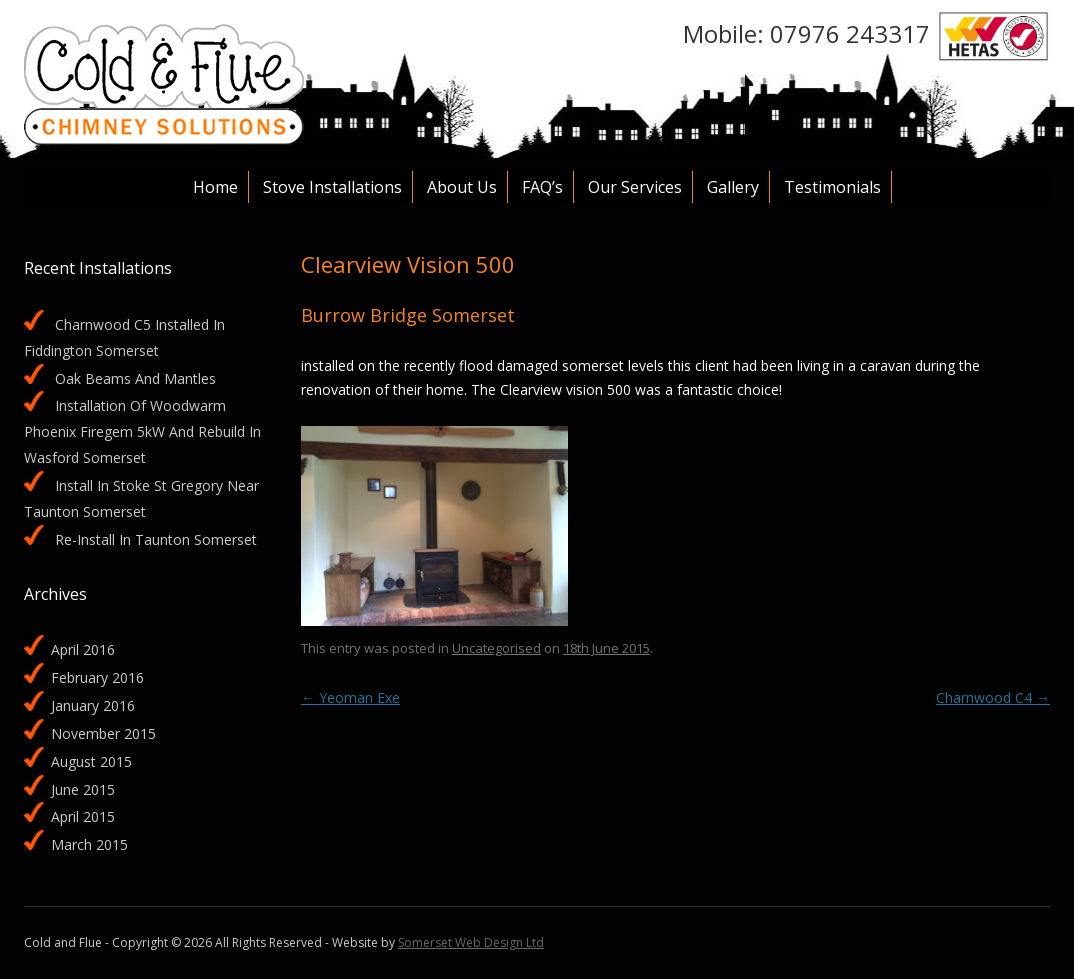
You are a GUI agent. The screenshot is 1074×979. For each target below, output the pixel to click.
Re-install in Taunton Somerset (156, 539)
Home (215, 187)
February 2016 (97, 677)
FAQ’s (542, 187)
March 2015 (89, 844)
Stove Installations (332, 187)
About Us (462, 187)
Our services (635, 187)
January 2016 (93, 705)
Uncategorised (496, 648)
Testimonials (832, 187)
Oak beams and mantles (135, 378)
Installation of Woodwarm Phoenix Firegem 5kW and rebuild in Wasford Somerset (142, 431)
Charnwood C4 (993, 697)
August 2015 (91, 761)
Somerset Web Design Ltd (471, 942)
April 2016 (83, 649)
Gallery (733, 187)
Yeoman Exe (350, 697)
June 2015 (83, 789)
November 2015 (103, 733)
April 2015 (83, 816)
